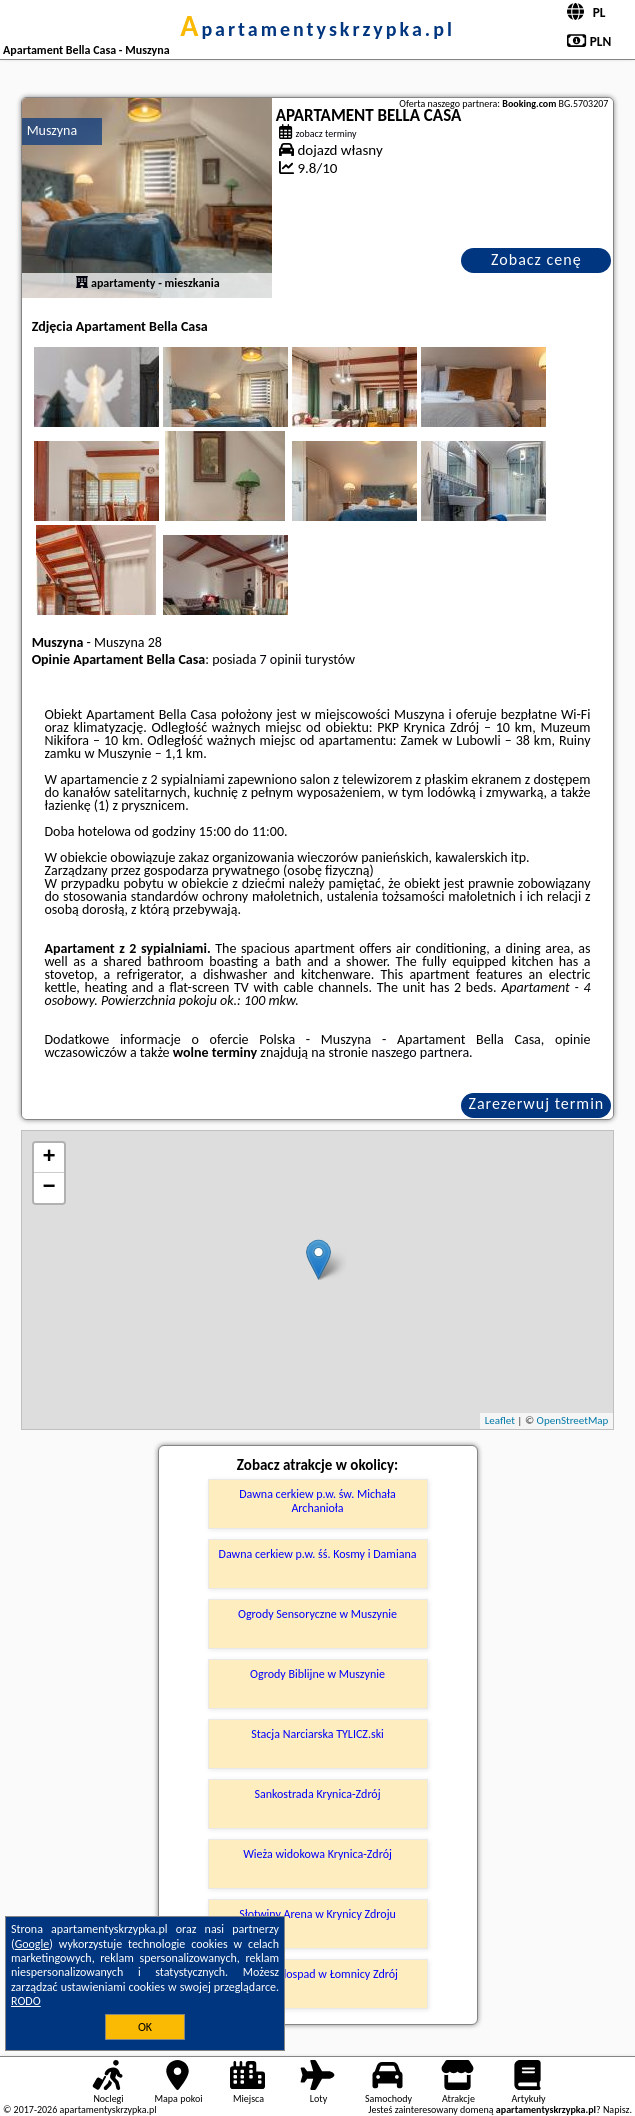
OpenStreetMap (573, 1420)
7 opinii (281, 659)
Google (32, 1944)
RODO (26, 2001)
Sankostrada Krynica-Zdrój (317, 1794)
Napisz (616, 2109)
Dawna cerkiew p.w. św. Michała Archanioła (317, 1501)
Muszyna (52, 130)
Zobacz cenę (536, 259)
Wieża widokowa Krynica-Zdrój (317, 1854)
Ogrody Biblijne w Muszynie (317, 1674)
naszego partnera (420, 1052)
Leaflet (500, 1420)
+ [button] (49, 1158)
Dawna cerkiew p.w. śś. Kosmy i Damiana (318, 1554)
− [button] (49, 1188)
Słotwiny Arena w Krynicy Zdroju (317, 1914)
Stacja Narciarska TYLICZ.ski (317, 1734)
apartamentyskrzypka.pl (317, 29)
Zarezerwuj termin (537, 1103)
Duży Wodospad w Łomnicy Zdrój (317, 1974)
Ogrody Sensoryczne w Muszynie (317, 1614)
